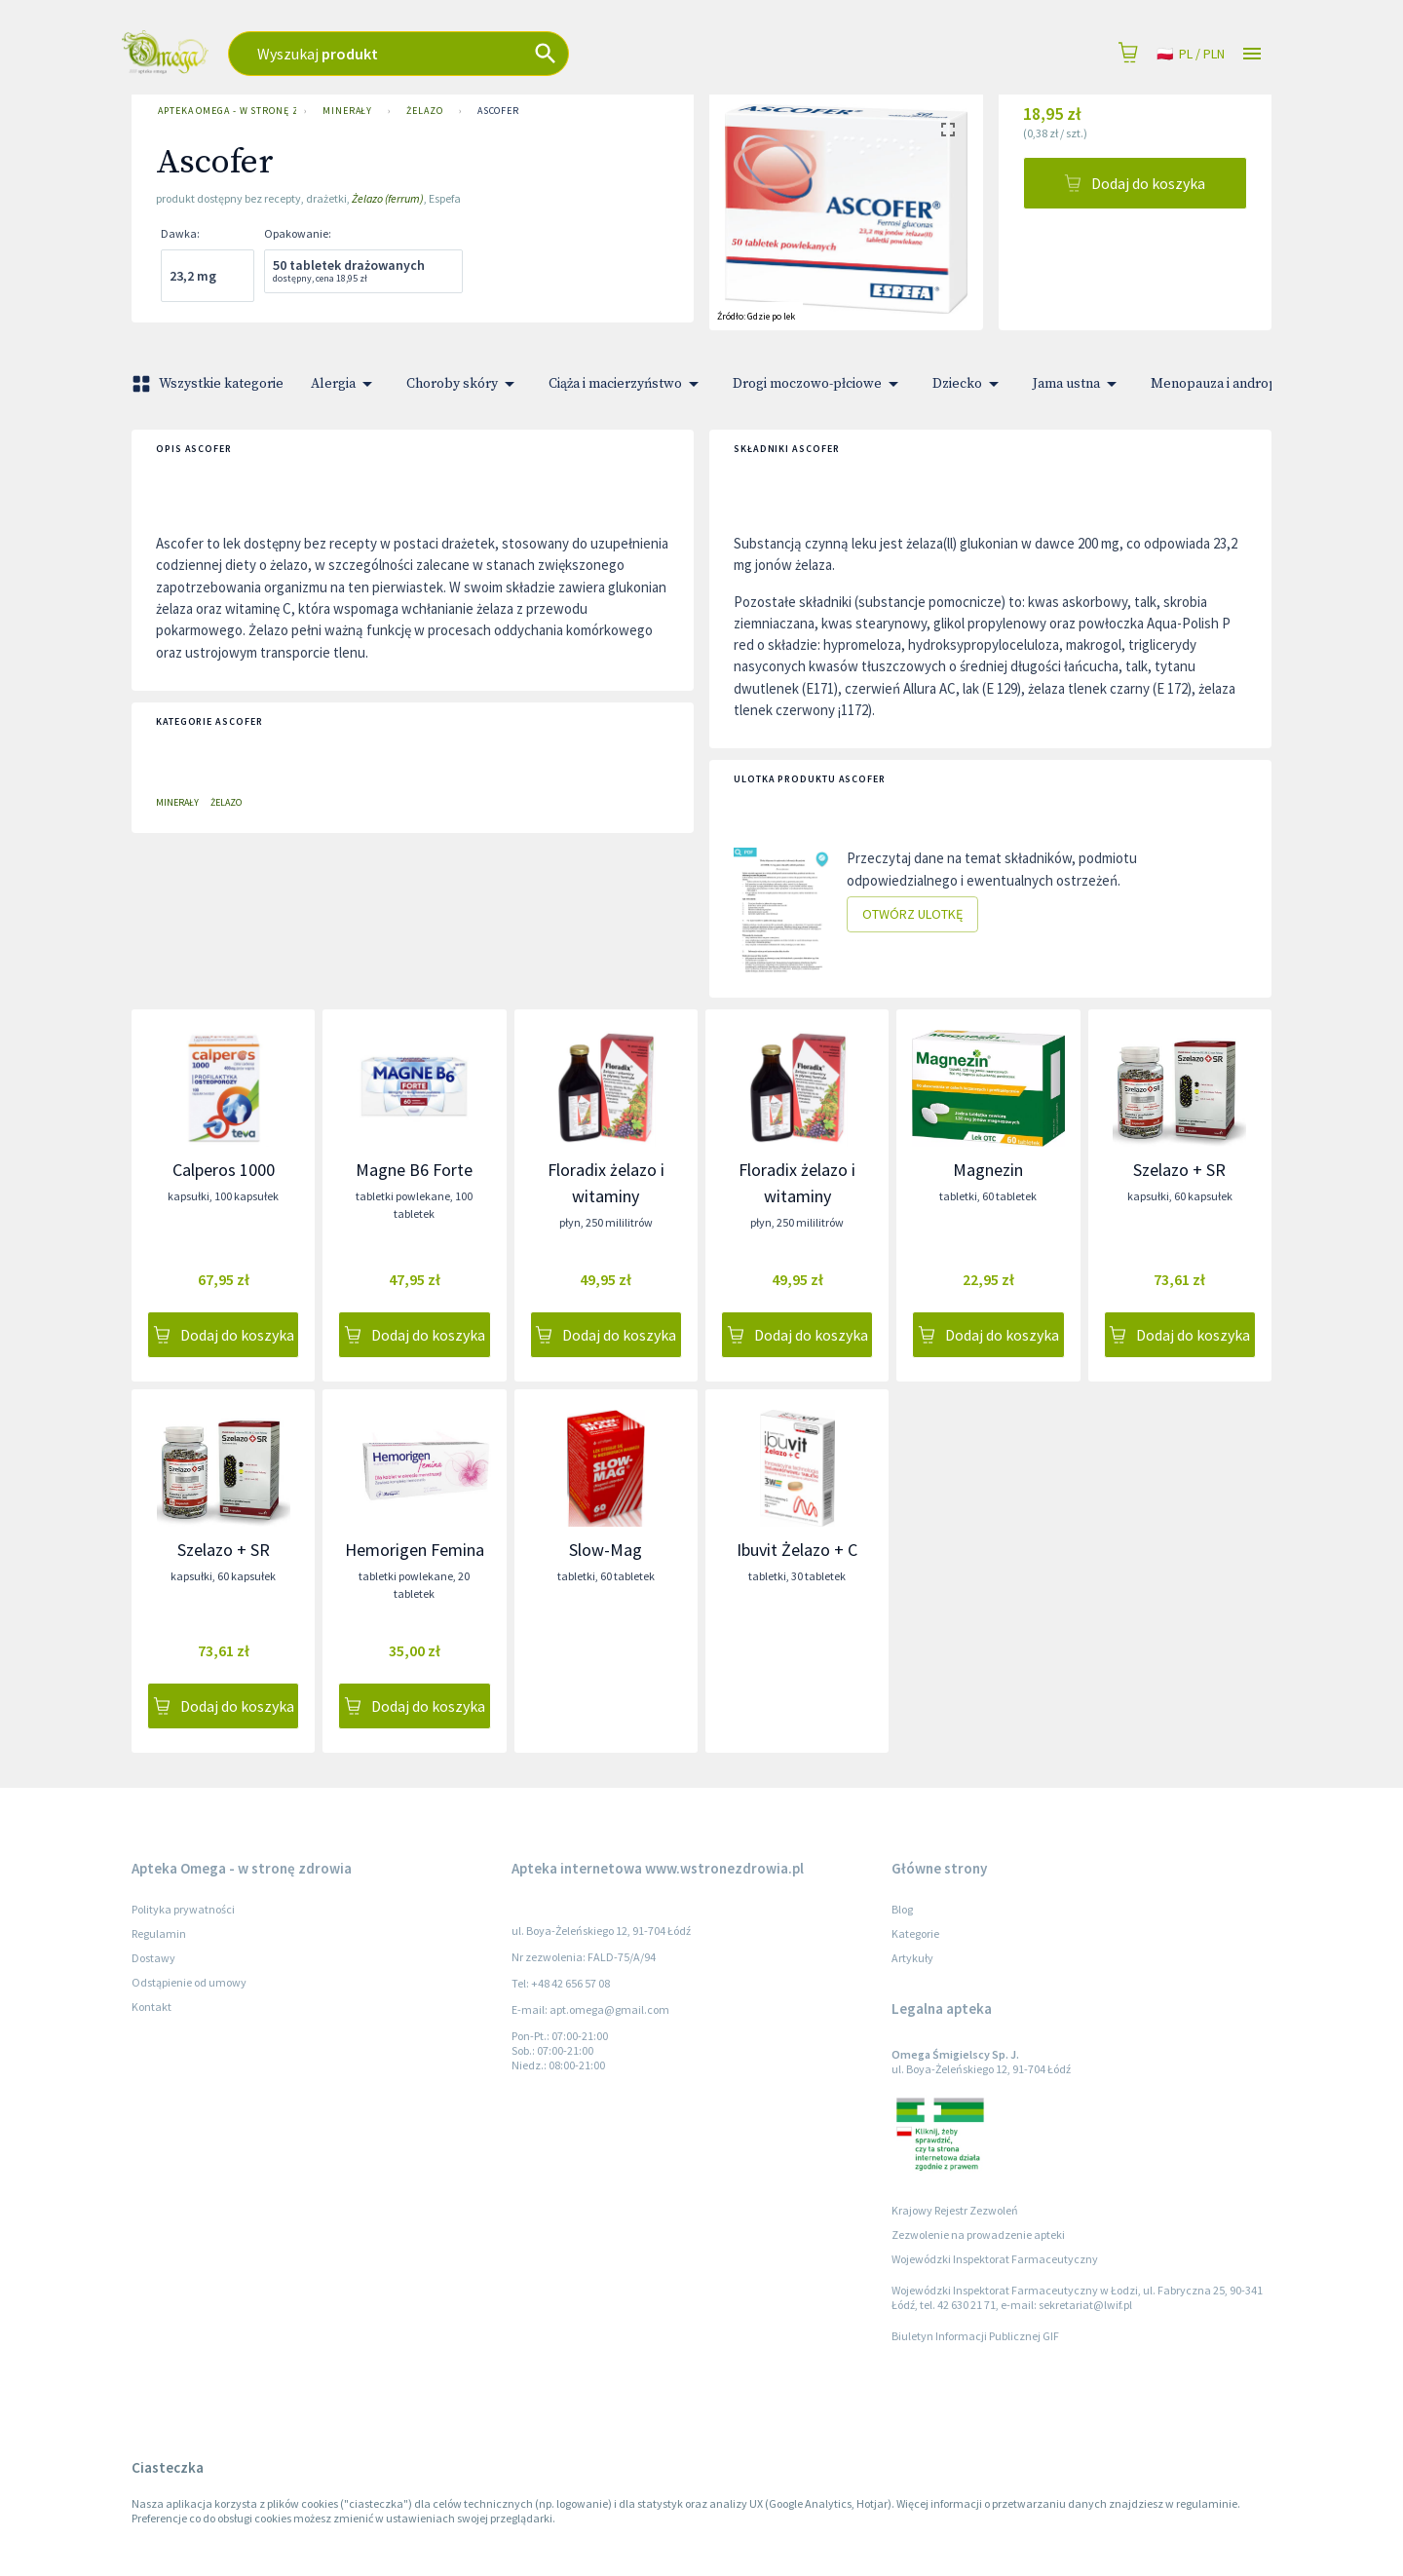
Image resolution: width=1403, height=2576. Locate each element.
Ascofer (498, 111)
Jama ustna (1078, 383)
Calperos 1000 (223, 1169)
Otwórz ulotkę (912, 914)
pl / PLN (1190, 54)
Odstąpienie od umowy (189, 1982)
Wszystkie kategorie (209, 383)
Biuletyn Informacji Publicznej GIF (975, 2336)
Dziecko (969, 383)
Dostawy (153, 1958)
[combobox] (516, 53)
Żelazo (424, 111)
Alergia (345, 383)
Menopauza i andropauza (1240, 383)
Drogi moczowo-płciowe (819, 383)
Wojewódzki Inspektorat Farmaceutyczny (994, 2259)
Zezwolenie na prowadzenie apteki (978, 2234)
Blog (902, 1909)
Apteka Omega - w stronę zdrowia (223, 111)
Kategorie (915, 1933)
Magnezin (988, 1169)
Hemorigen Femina (414, 1549)
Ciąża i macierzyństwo (627, 383)
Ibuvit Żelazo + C (797, 1549)
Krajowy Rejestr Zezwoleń (954, 2210)
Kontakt (151, 2006)
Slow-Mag (605, 1549)
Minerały (347, 111)
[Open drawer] (1251, 54)
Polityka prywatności (183, 1909)
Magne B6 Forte (414, 1169)
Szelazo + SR (1179, 1169)
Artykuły (912, 1958)
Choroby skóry (464, 383)
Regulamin (159, 1933)
